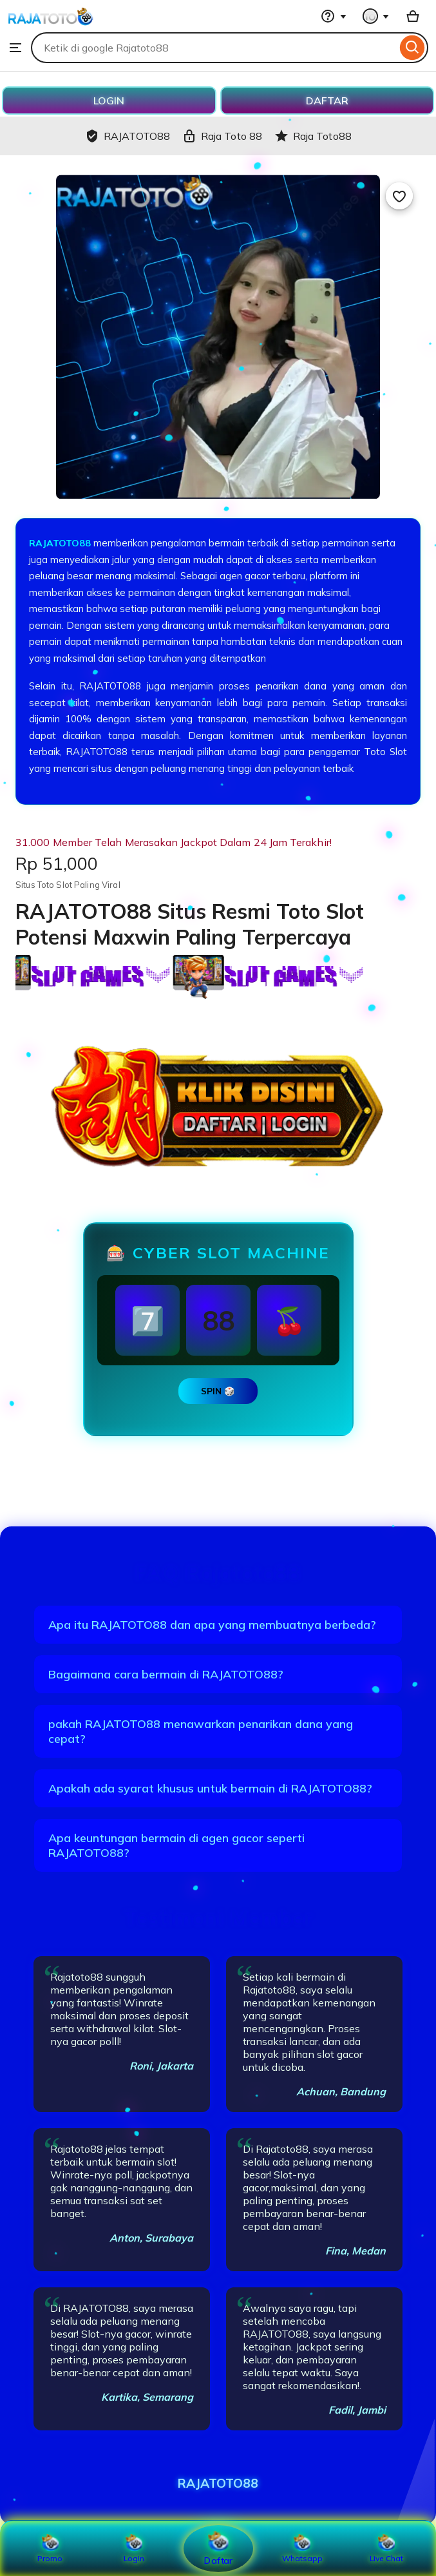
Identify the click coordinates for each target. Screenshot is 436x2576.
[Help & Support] (333, 16)
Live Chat (386, 2548)
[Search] (412, 47)
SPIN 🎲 (218, 1391)
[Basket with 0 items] (412, 16)
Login (134, 2548)
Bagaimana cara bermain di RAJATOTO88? (165, 1674)
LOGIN (108, 100)
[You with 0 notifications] (376, 16)
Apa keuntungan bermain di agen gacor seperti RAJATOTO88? (176, 1845)
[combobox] (214, 47)
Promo (50, 2548)
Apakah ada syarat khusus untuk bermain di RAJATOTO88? (210, 1788)
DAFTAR (327, 100)
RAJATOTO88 (60, 543)
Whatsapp (302, 2548)
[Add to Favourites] (399, 195)
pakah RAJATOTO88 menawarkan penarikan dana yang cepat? (200, 1731)
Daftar (218, 2548)
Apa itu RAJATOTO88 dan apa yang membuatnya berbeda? (212, 1624)
